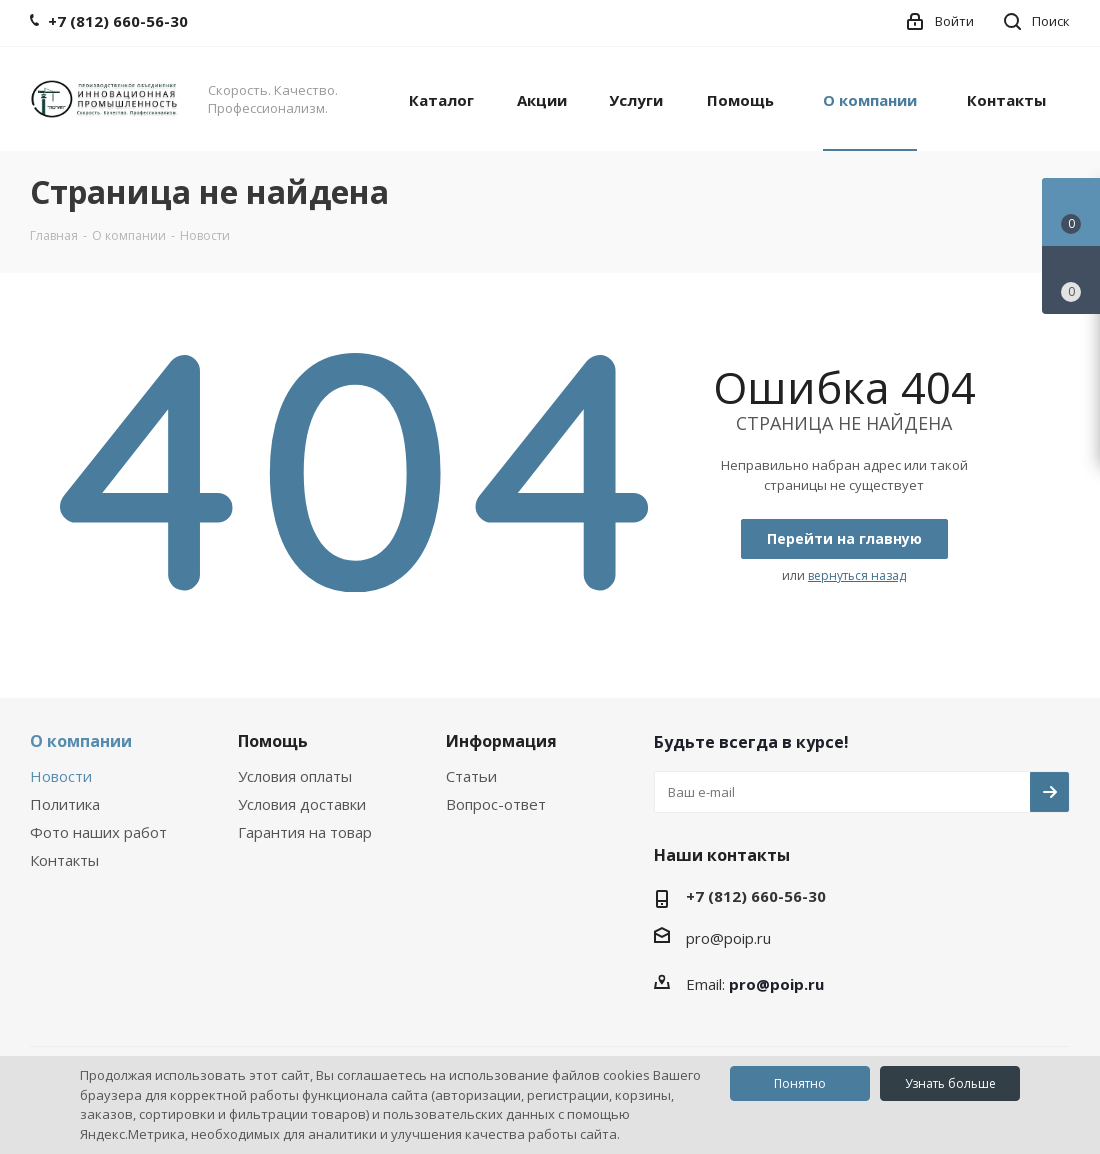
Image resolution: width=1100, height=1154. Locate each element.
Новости (61, 776)
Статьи (471, 776)
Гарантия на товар (305, 832)
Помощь (273, 741)
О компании (81, 741)
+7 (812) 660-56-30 (756, 896)
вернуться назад (857, 575)
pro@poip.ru (728, 938)
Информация (501, 741)
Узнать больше (950, 1083)
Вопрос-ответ (496, 804)
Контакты (64, 860)
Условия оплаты (295, 776)
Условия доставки (302, 804)
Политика (65, 804)
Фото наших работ (98, 832)
